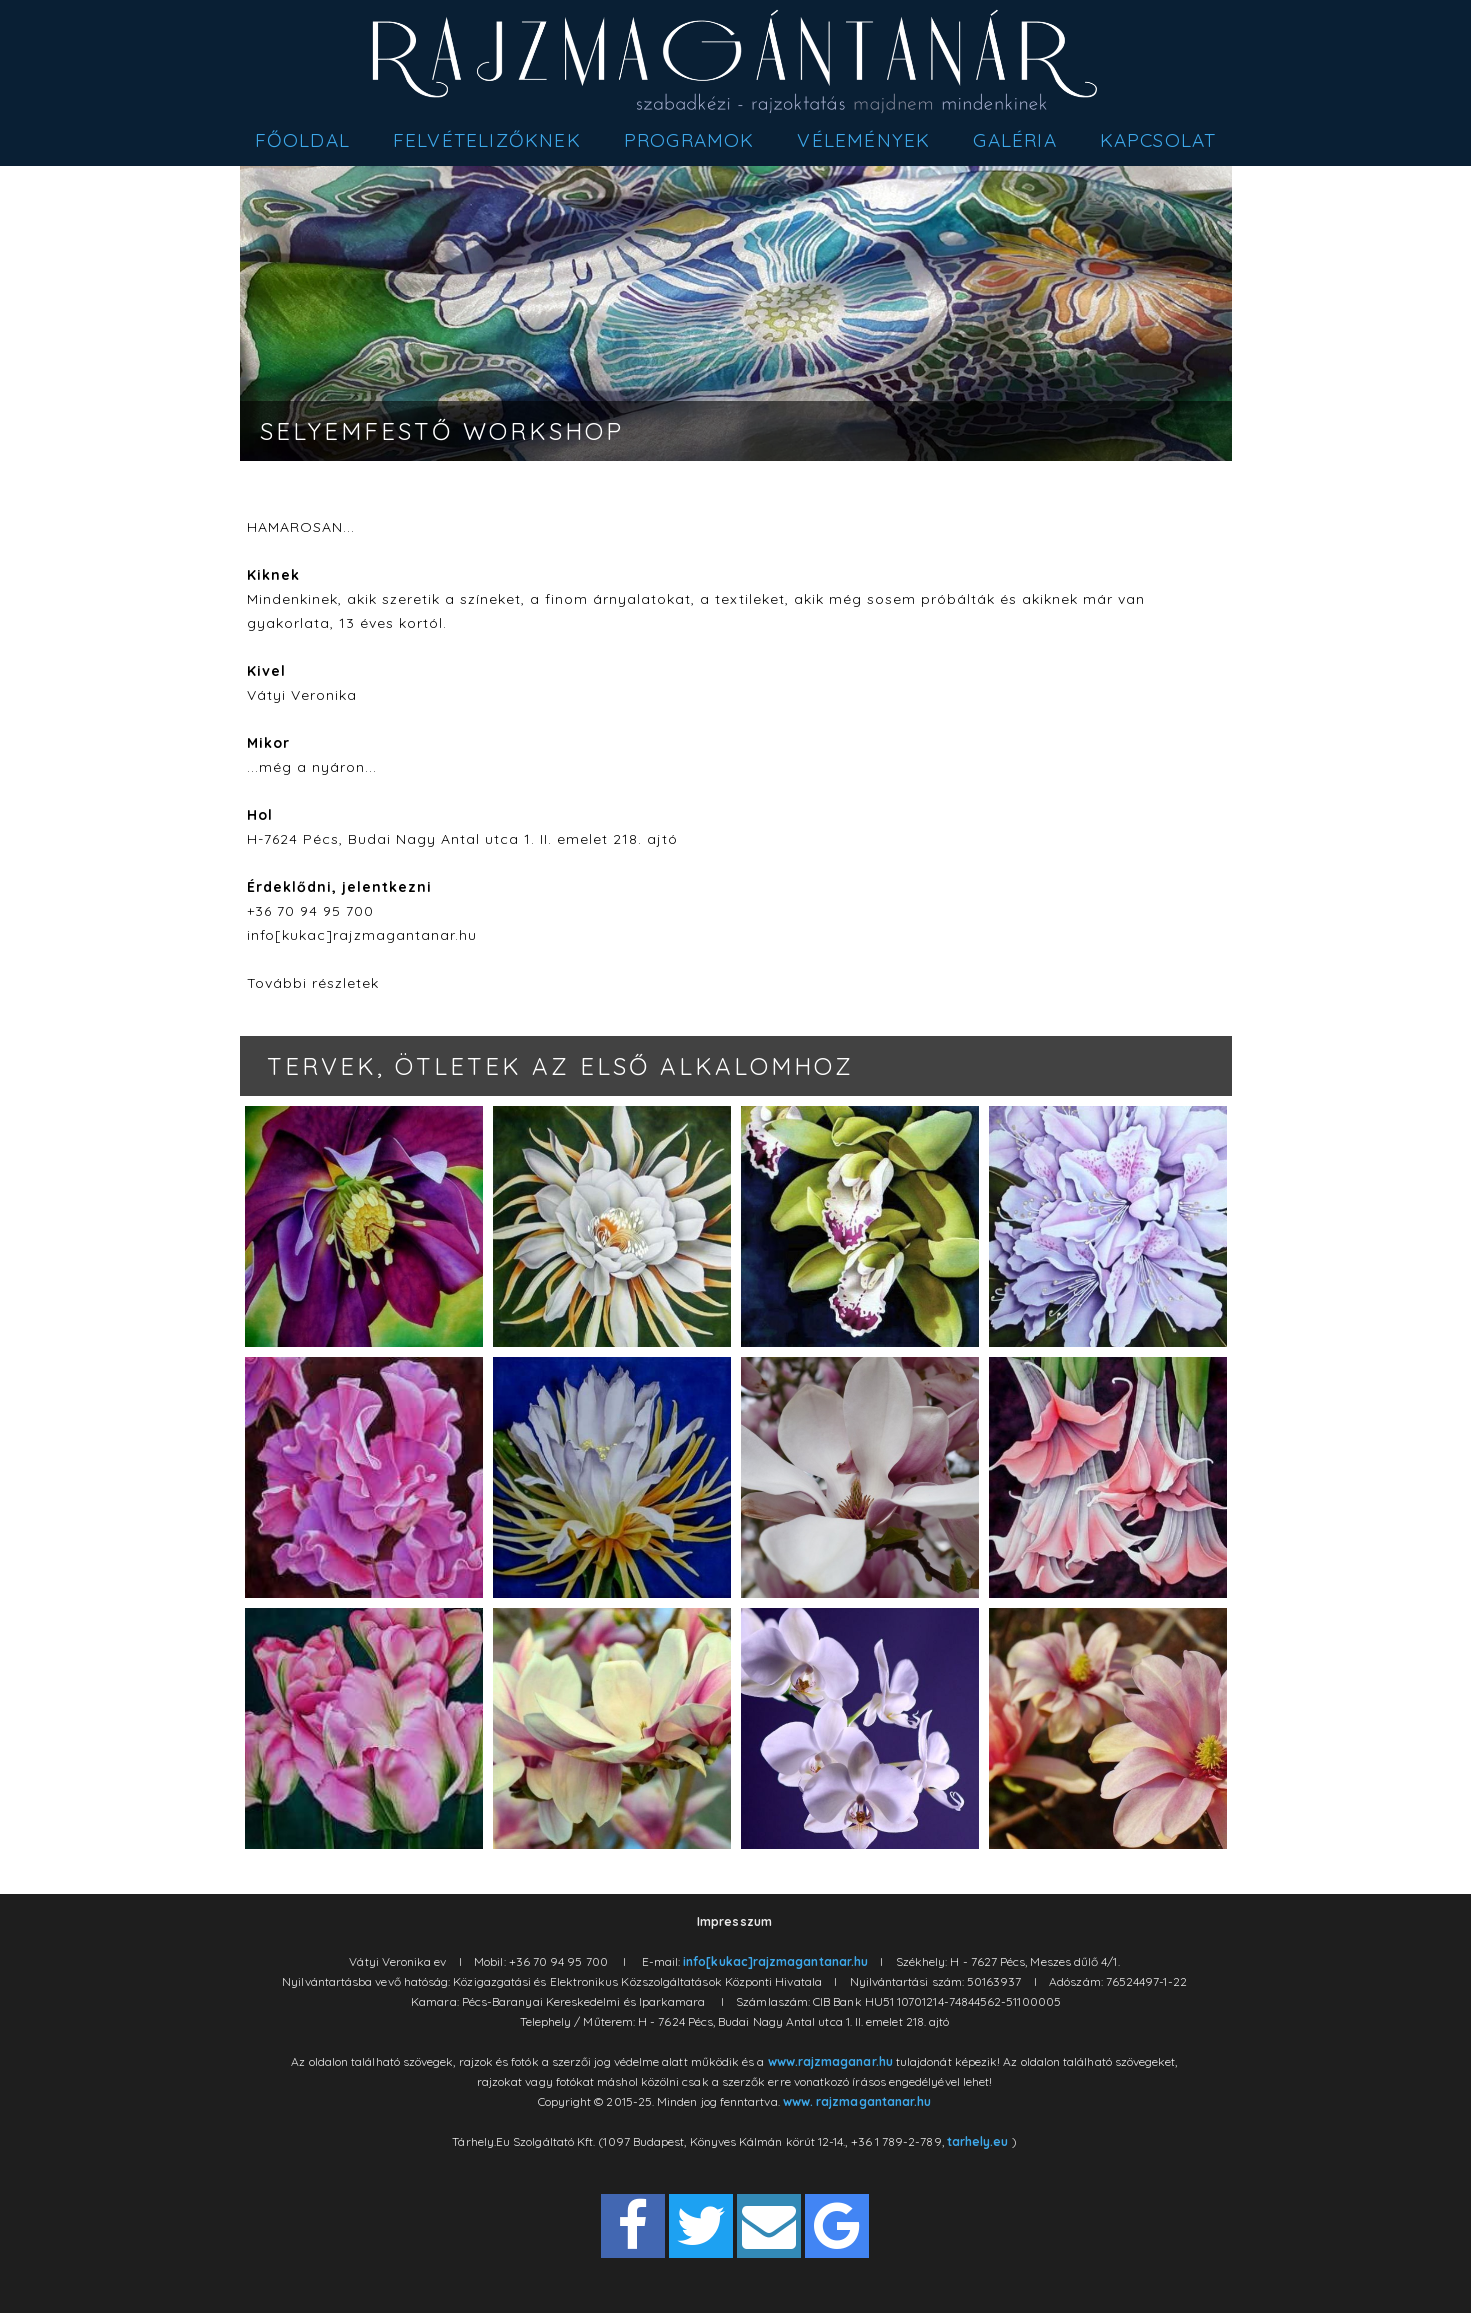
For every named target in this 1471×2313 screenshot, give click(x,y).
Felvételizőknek (487, 140)
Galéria (1014, 140)
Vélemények (863, 140)
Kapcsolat (1158, 140)
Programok (689, 140)
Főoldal (302, 140)
